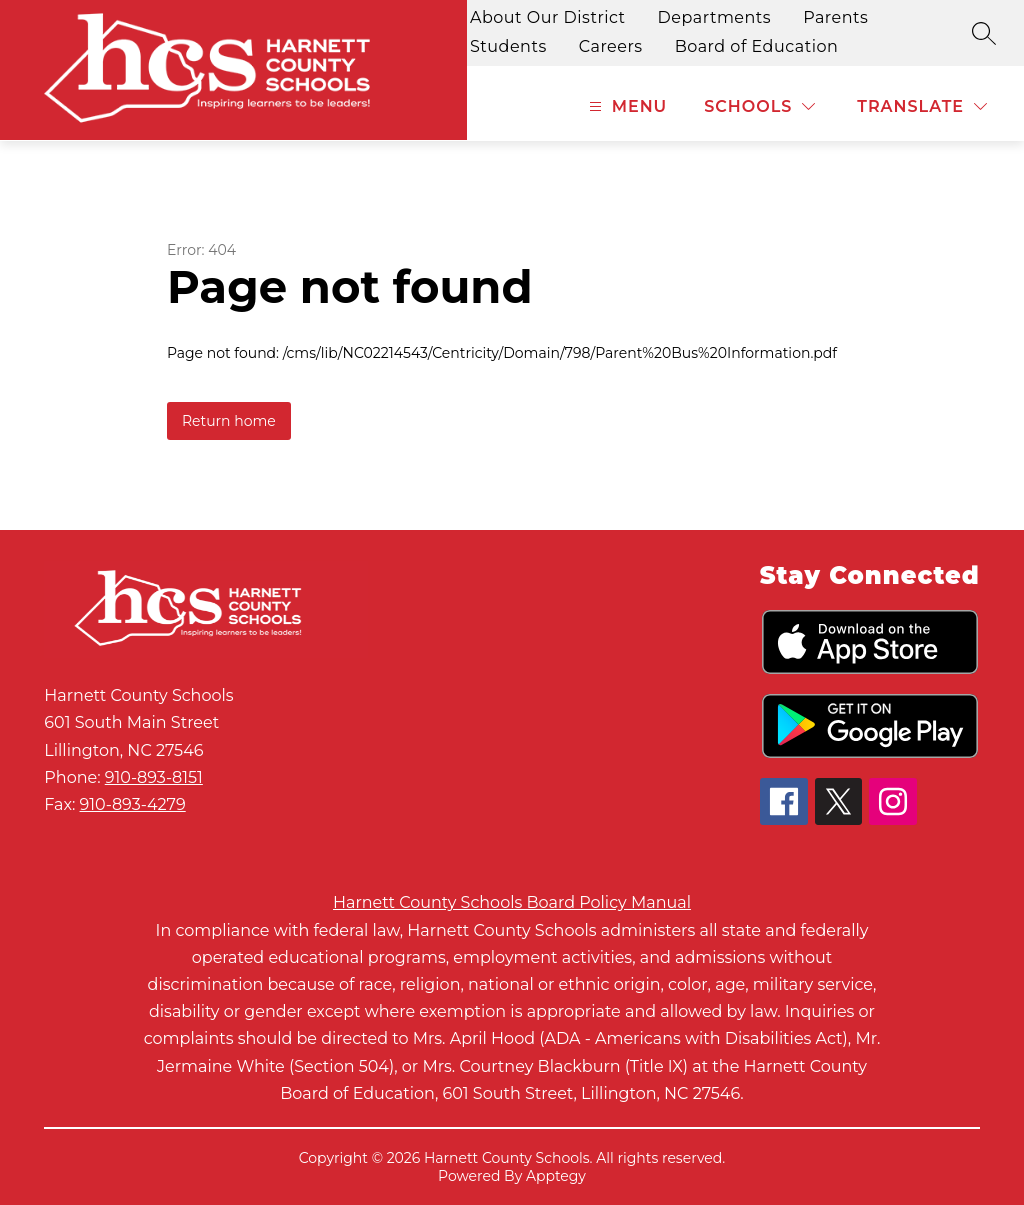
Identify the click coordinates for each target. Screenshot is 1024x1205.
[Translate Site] (922, 106)
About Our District (548, 17)
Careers (611, 46)
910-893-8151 (154, 777)
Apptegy (556, 1176)
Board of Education (757, 46)
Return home (229, 421)
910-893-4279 (133, 804)
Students (508, 46)
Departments (715, 17)
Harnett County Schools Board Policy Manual (512, 902)
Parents (835, 17)
